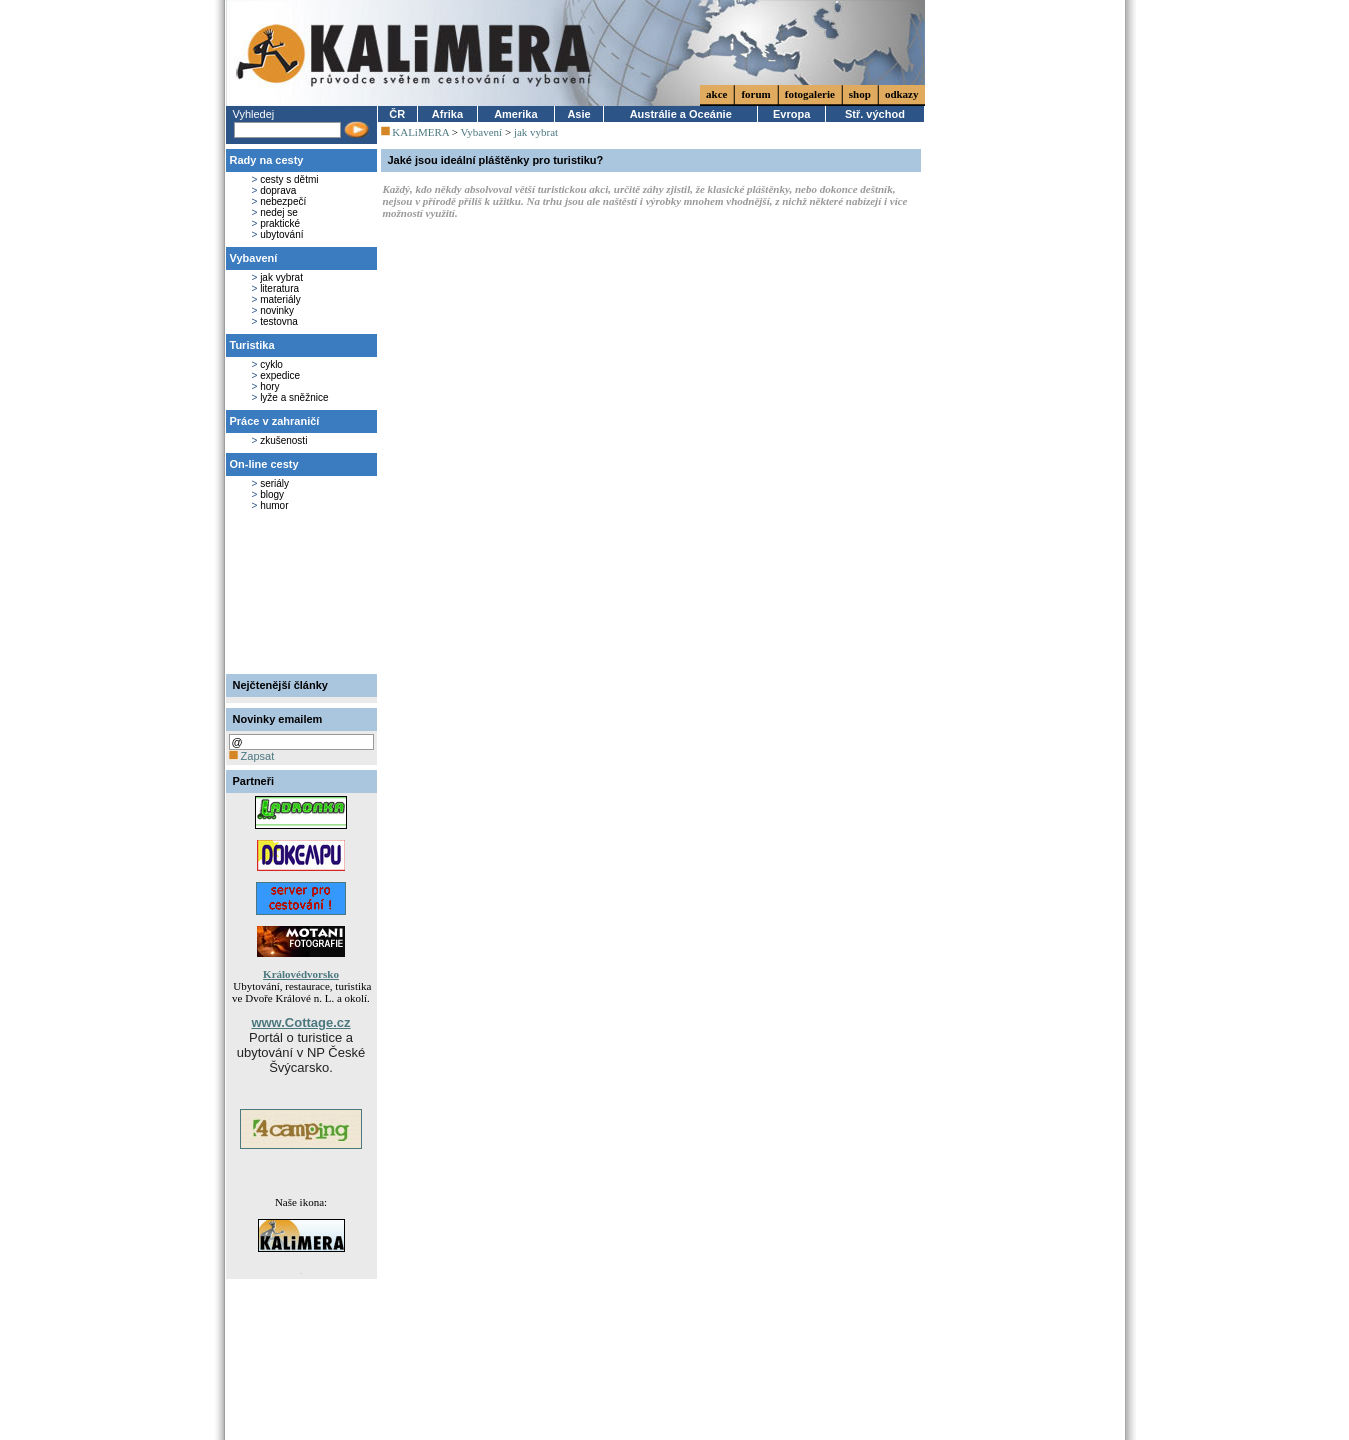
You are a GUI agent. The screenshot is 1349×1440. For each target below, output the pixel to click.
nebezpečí (283, 201)
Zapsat (252, 756)
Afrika (447, 114)
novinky (277, 310)
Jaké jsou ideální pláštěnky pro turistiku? (496, 160)
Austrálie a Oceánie (681, 114)
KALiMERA (420, 132)
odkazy (902, 94)
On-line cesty (264, 464)
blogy (272, 494)
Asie (578, 114)
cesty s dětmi (289, 179)
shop (860, 94)
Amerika (515, 114)
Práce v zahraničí (275, 421)
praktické (280, 223)
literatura (279, 288)
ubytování (281, 234)
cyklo (271, 364)
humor (274, 505)
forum (755, 94)
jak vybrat (281, 277)
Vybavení (254, 258)
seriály (274, 483)
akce (716, 94)
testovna (279, 321)
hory (269, 386)
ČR (397, 114)
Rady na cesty (267, 160)
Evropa (791, 114)
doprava (278, 190)
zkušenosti (283, 440)
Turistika (252, 345)
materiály (280, 299)
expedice (280, 375)
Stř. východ (875, 114)
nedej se (279, 212)
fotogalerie (810, 94)
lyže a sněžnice (294, 397)
